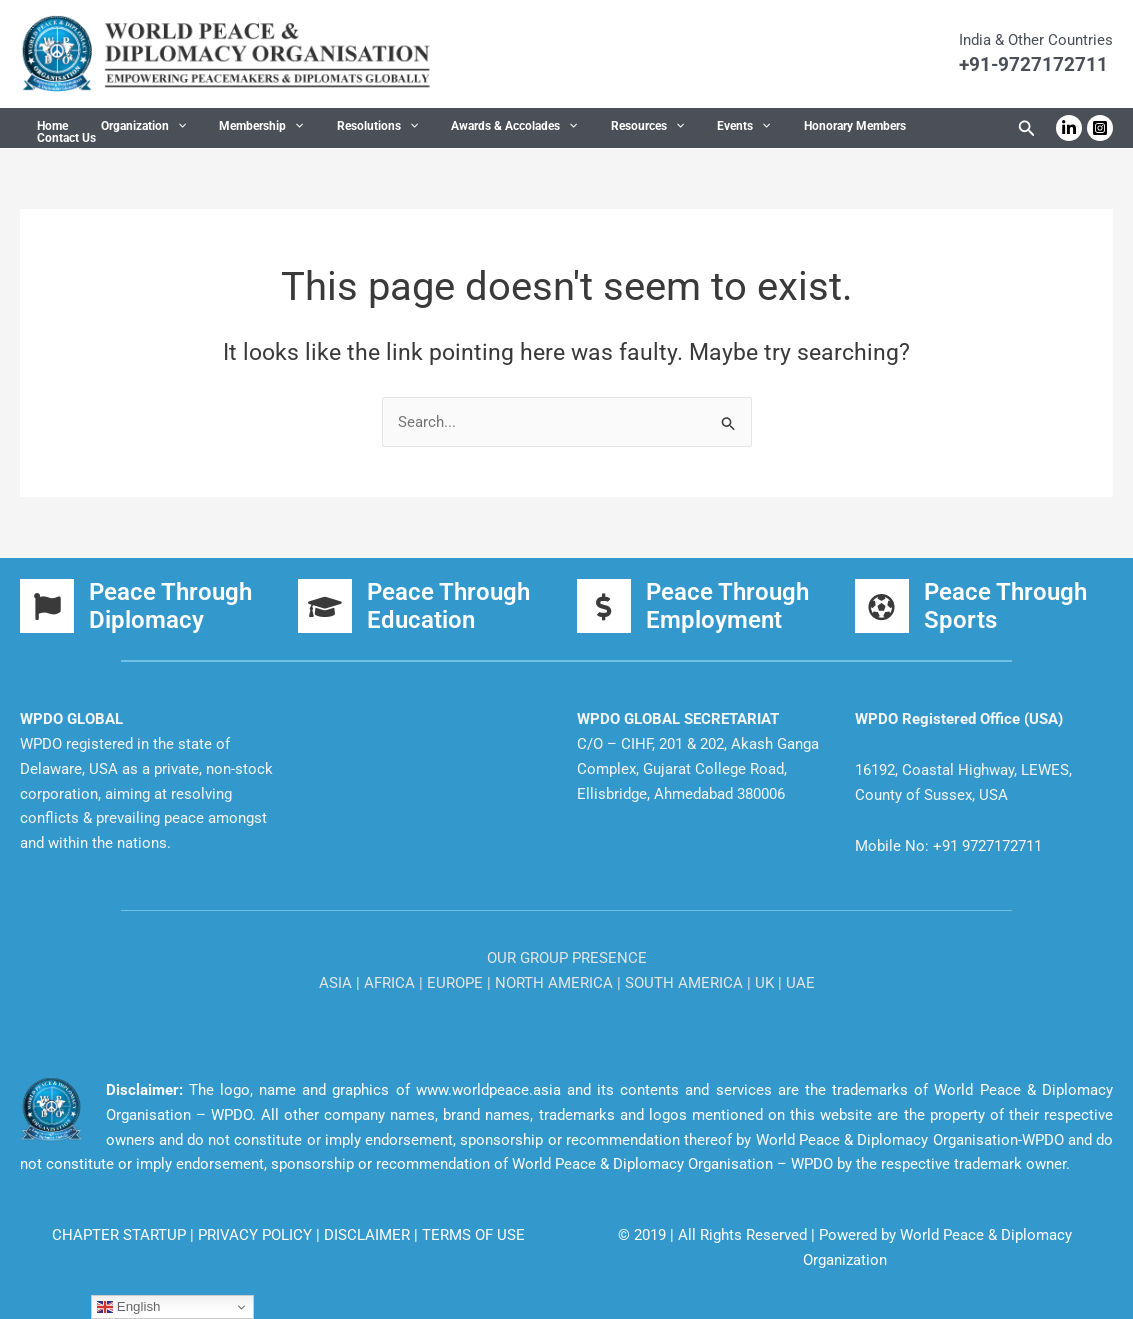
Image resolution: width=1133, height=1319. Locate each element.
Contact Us (889, 129)
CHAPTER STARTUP (121, 1235)
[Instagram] (1100, 128)
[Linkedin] (1069, 128)
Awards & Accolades (473, 129)
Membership (238, 129)
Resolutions (344, 129)
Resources (596, 129)
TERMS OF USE (473, 1235)
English (128, 1307)
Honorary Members (785, 129)
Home (47, 129)
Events (683, 129)
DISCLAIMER (369, 1235)
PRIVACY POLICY (257, 1235)
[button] (163, 129)
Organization (129, 129)
